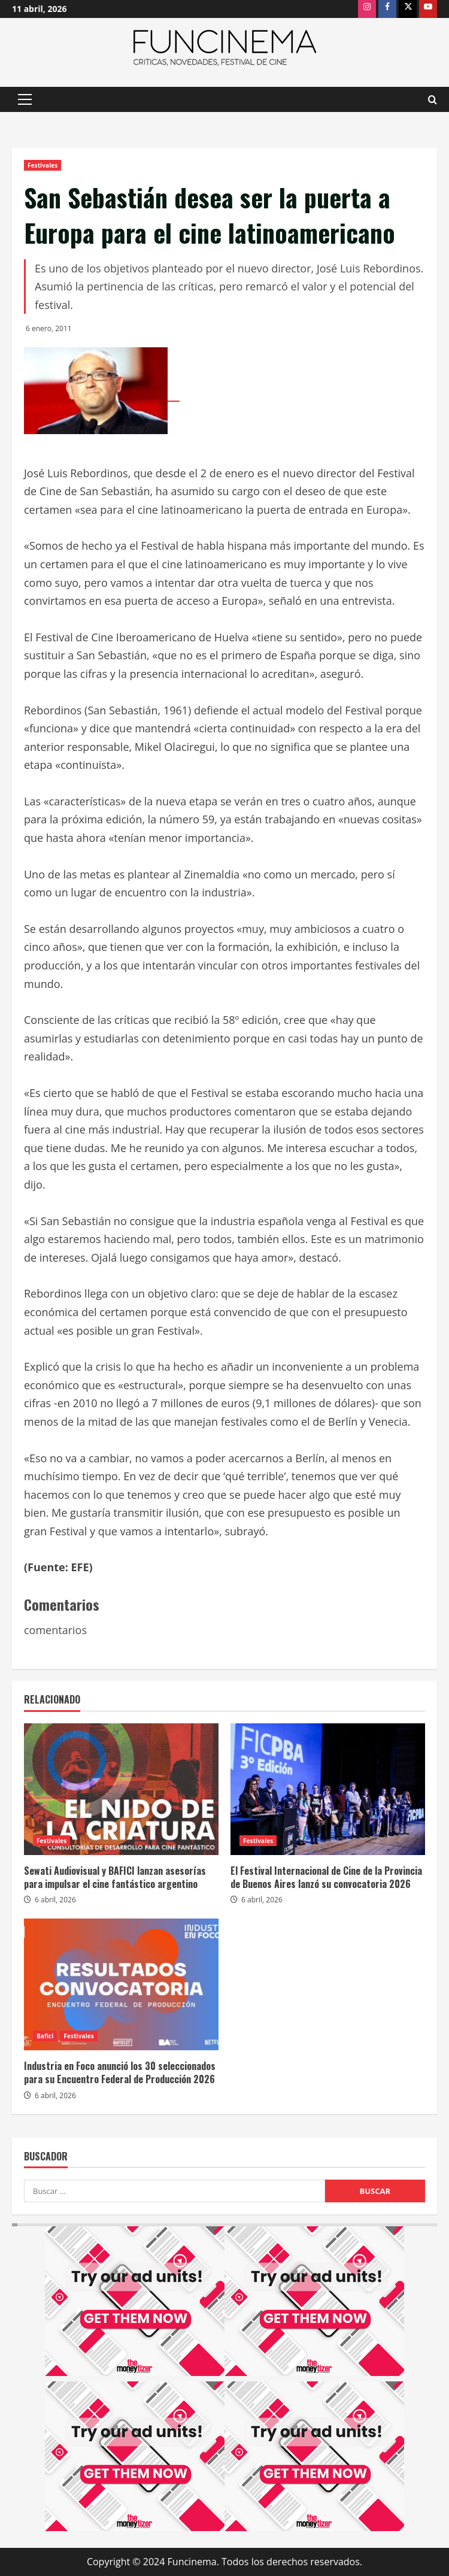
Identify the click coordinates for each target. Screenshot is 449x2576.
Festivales (42, 165)
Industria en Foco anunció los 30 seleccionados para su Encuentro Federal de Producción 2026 (120, 2072)
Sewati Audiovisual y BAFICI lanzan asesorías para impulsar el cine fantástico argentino (115, 1877)
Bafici (45, 2036)
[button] (25, 99)
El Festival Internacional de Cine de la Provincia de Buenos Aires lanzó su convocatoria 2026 (326, 1877)
